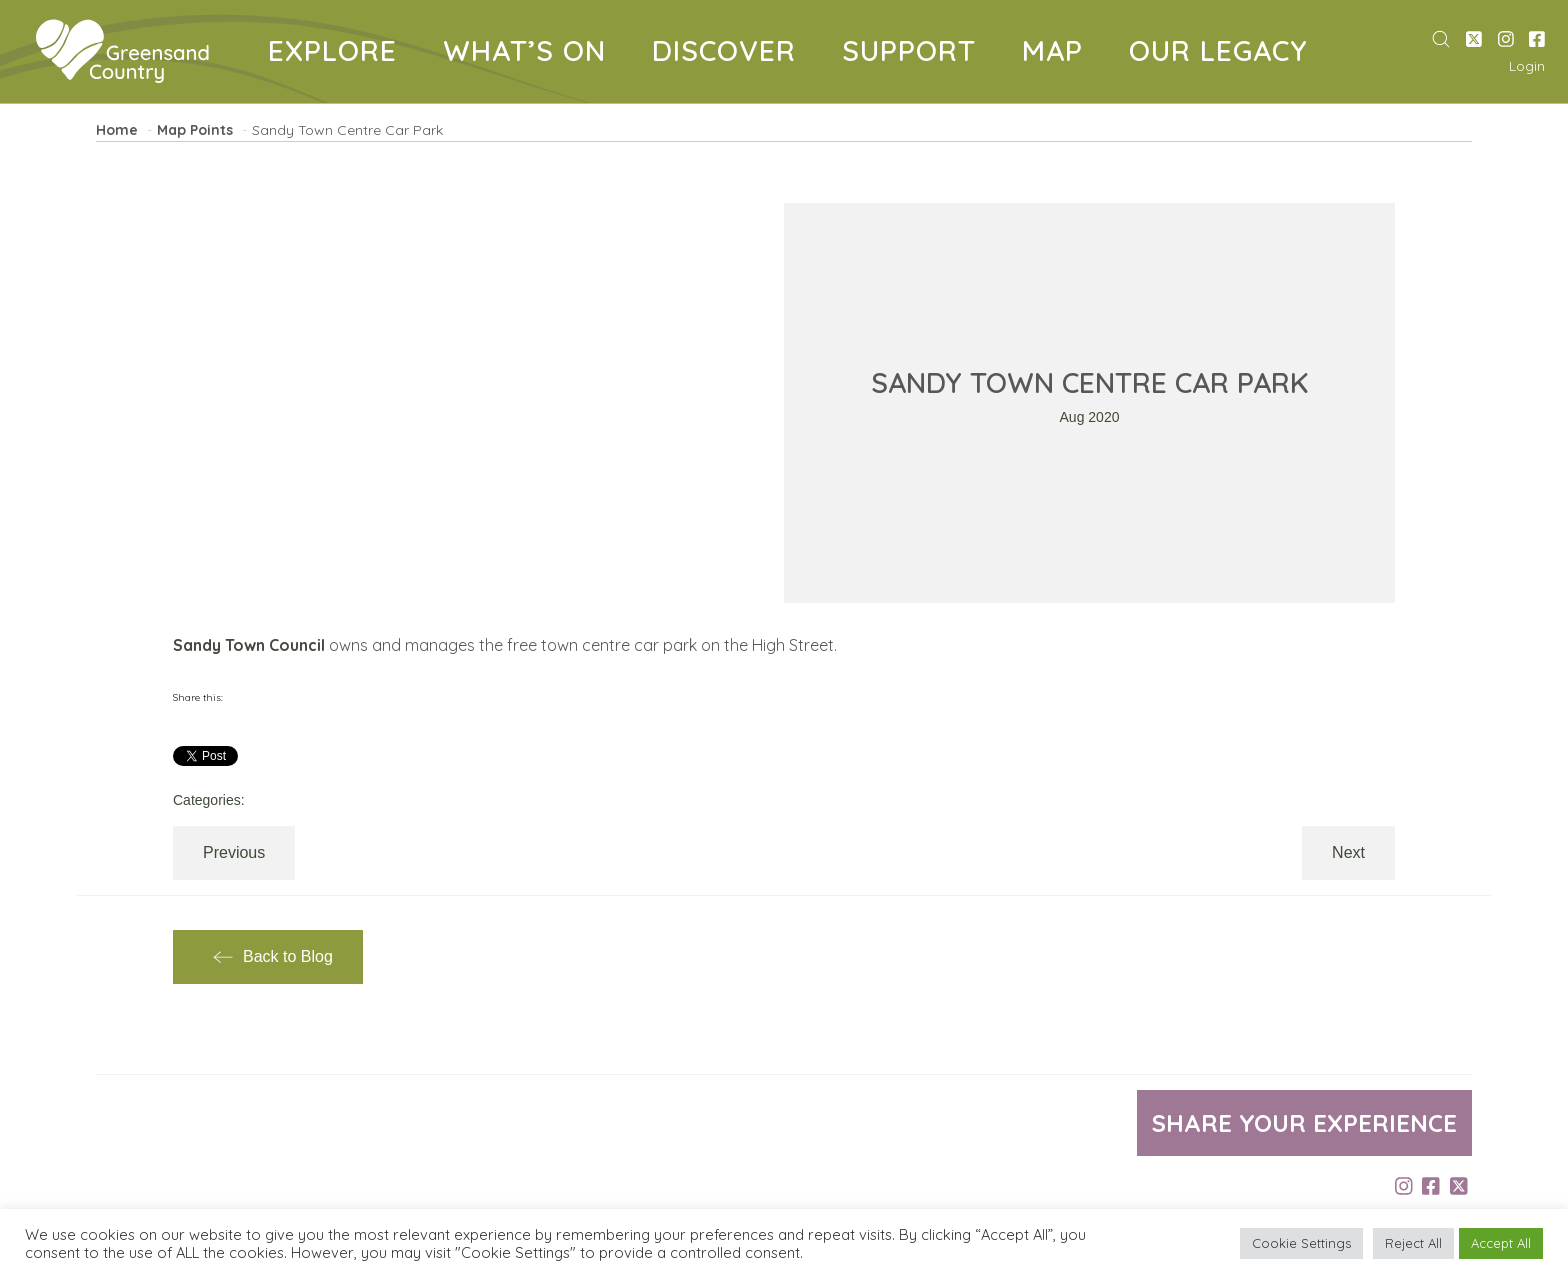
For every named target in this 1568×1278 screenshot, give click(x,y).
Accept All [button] (1501, 1243)
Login (1527, 66)
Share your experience (1304, 1123)
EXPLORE (340, 54)
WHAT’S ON (532, 54)
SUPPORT (916, 54)
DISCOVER (731, 54)
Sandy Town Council (249, 645)
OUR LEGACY (1226, 54)
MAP (1060, 54)
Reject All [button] (1413, 1243)
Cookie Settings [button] (1301, 1243)
